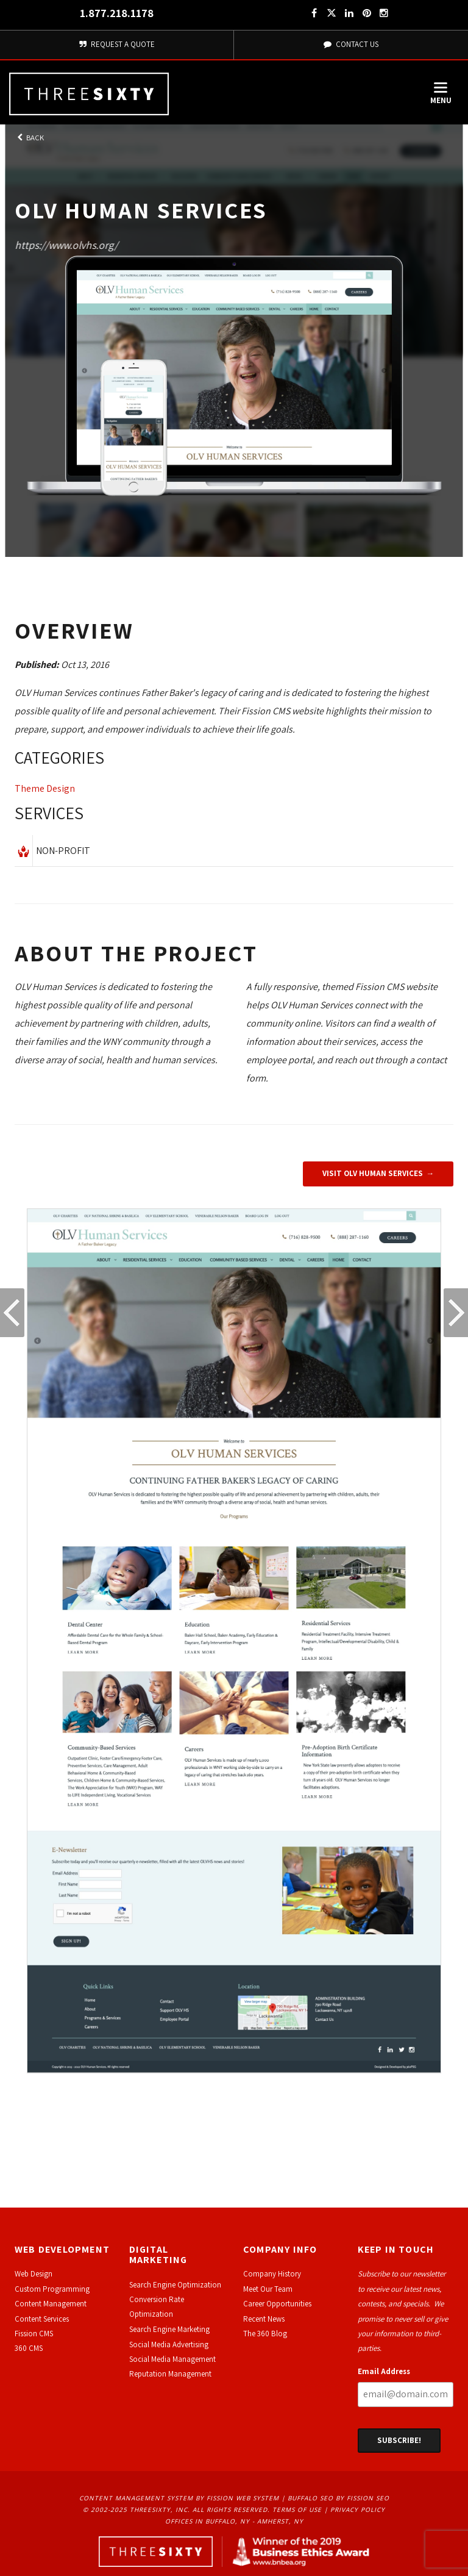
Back (29, 137)
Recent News (264, 2319)
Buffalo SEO (310, 2498)
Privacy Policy (357, 2509)
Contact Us (351, 44)
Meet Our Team (267, 2289)
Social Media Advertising (168, 2344)
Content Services (42, 2319)
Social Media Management (172, 2359)
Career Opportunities (277, 2303)
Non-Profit (63, 850)
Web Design (33, 2274)
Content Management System (136, 2498)
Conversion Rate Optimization (156, 2306)
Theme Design (45, 788)
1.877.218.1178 (117, 13)
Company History (272, 2274)
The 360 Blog (265, 2333)
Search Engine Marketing (169, 2329)
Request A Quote (117, 44)
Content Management (51, 2303)
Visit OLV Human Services (372, 1173)
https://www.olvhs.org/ (66, 245)
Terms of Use (297, 2509)
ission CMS (35, 2333)
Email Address (384, 2371)
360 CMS (29, 2348)
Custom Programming (52, 2289)
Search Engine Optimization (175, 2285)
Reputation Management (170, 2374)
